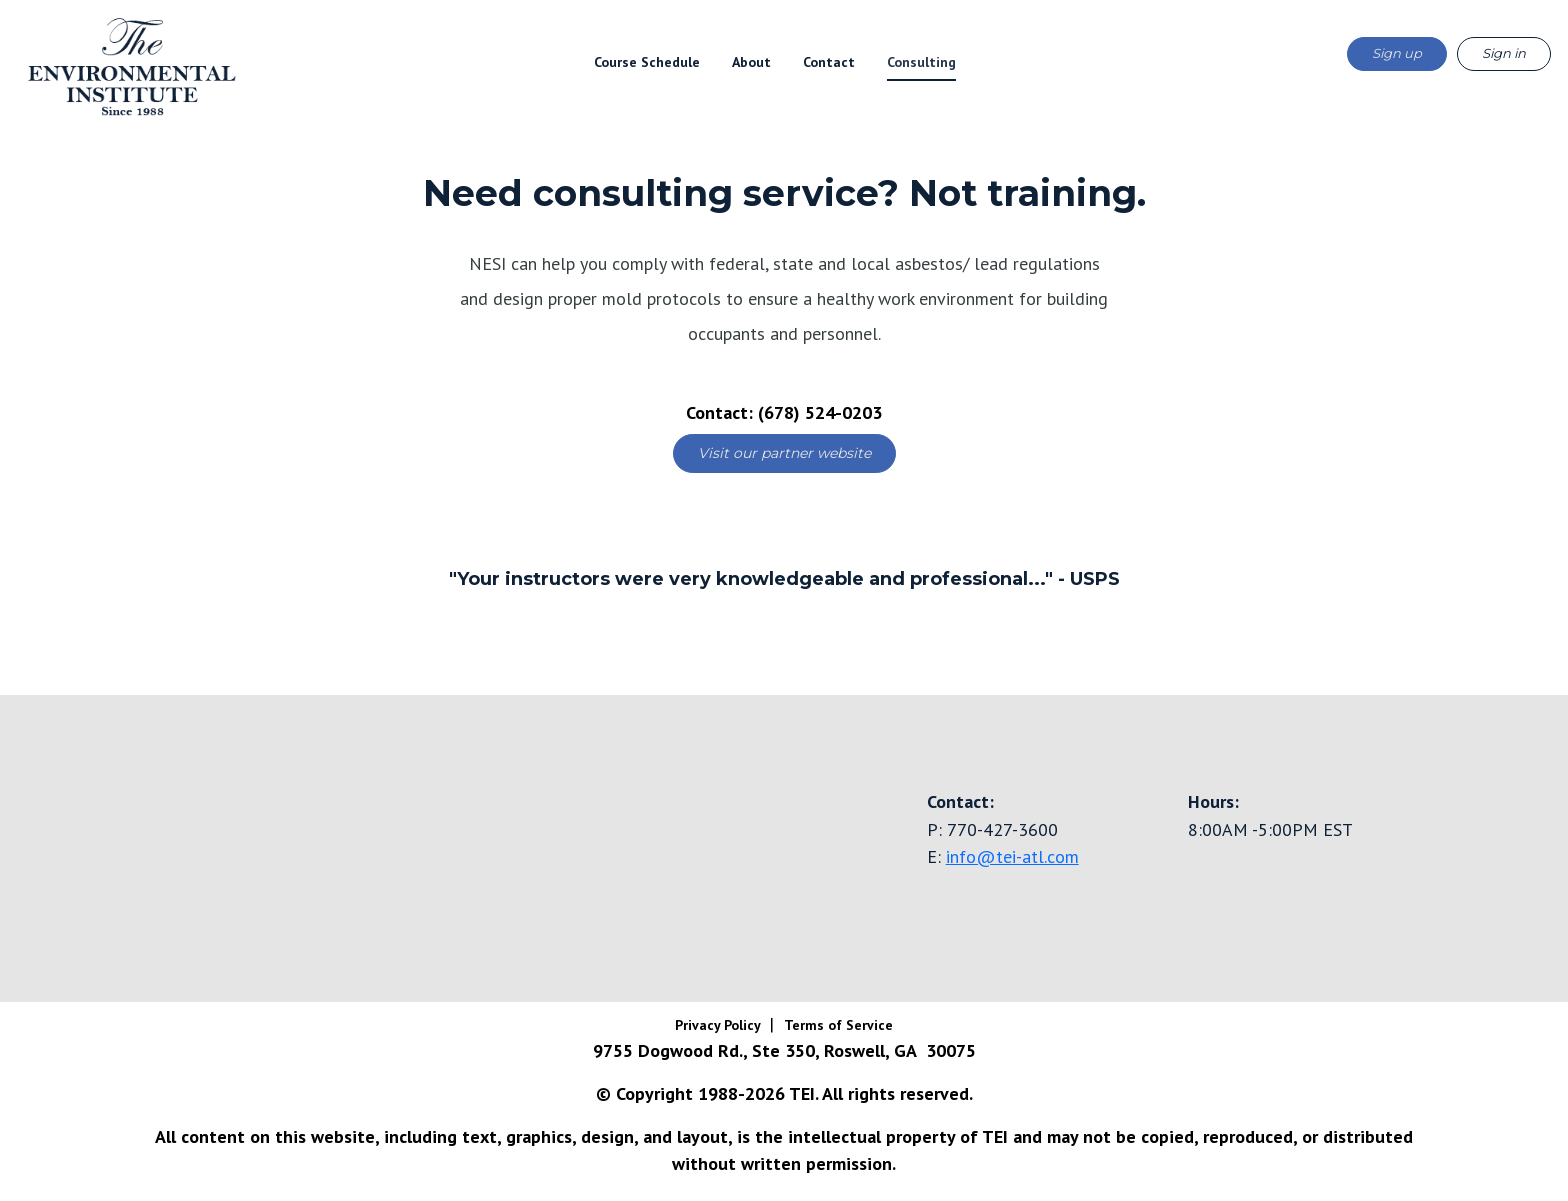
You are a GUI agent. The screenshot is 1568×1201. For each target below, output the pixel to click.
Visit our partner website (784, 453)
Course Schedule (647, 62)
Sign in (1504, 53)
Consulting (921, 62)
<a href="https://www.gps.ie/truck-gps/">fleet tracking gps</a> (392, 845)
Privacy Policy (719, 1025)
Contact (829, 62)
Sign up (1397, 53)
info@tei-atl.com (1012, 856)
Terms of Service (838, 1025)
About (751, 62)
